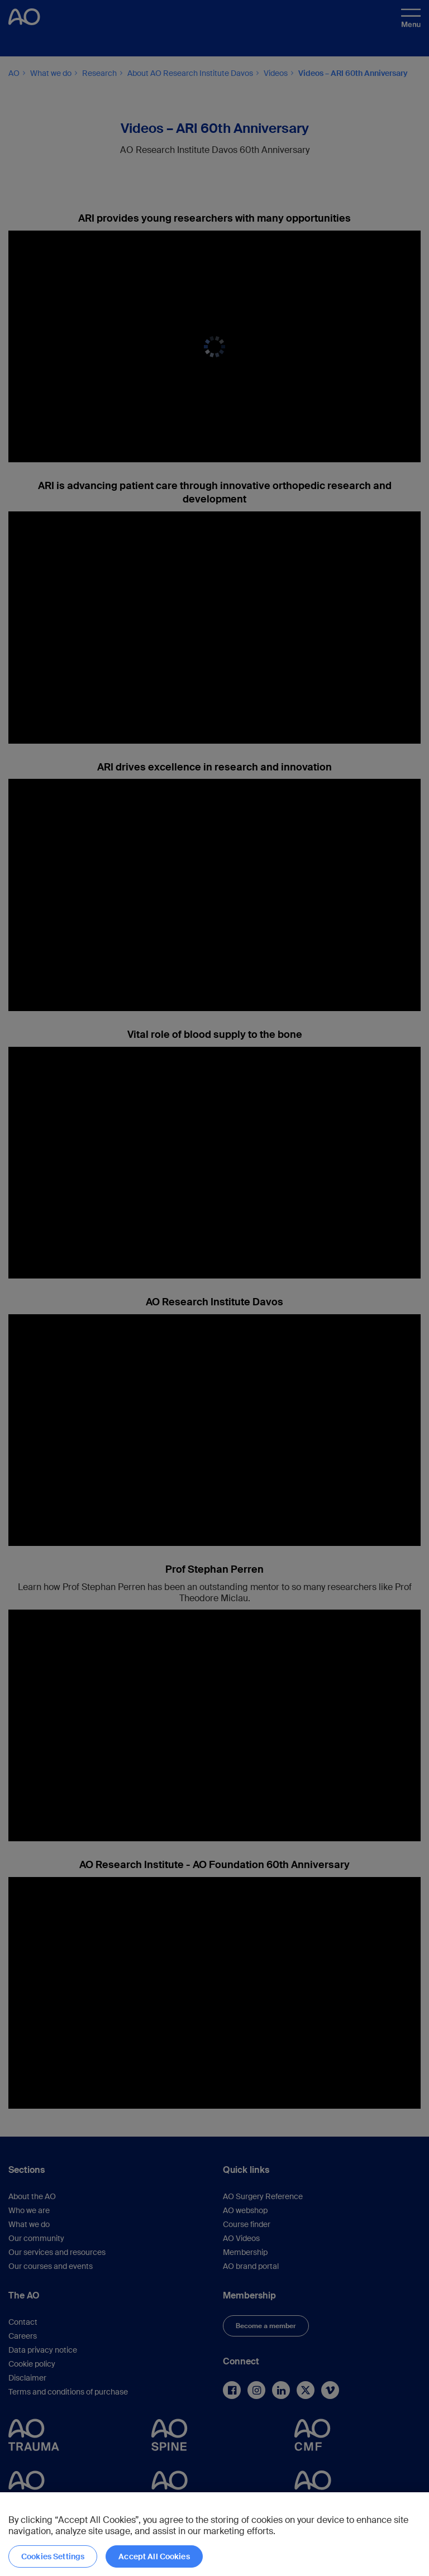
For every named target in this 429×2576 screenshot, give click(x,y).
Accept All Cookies (154, 2556)
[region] (214, 2534)
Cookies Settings (52, 2556)
